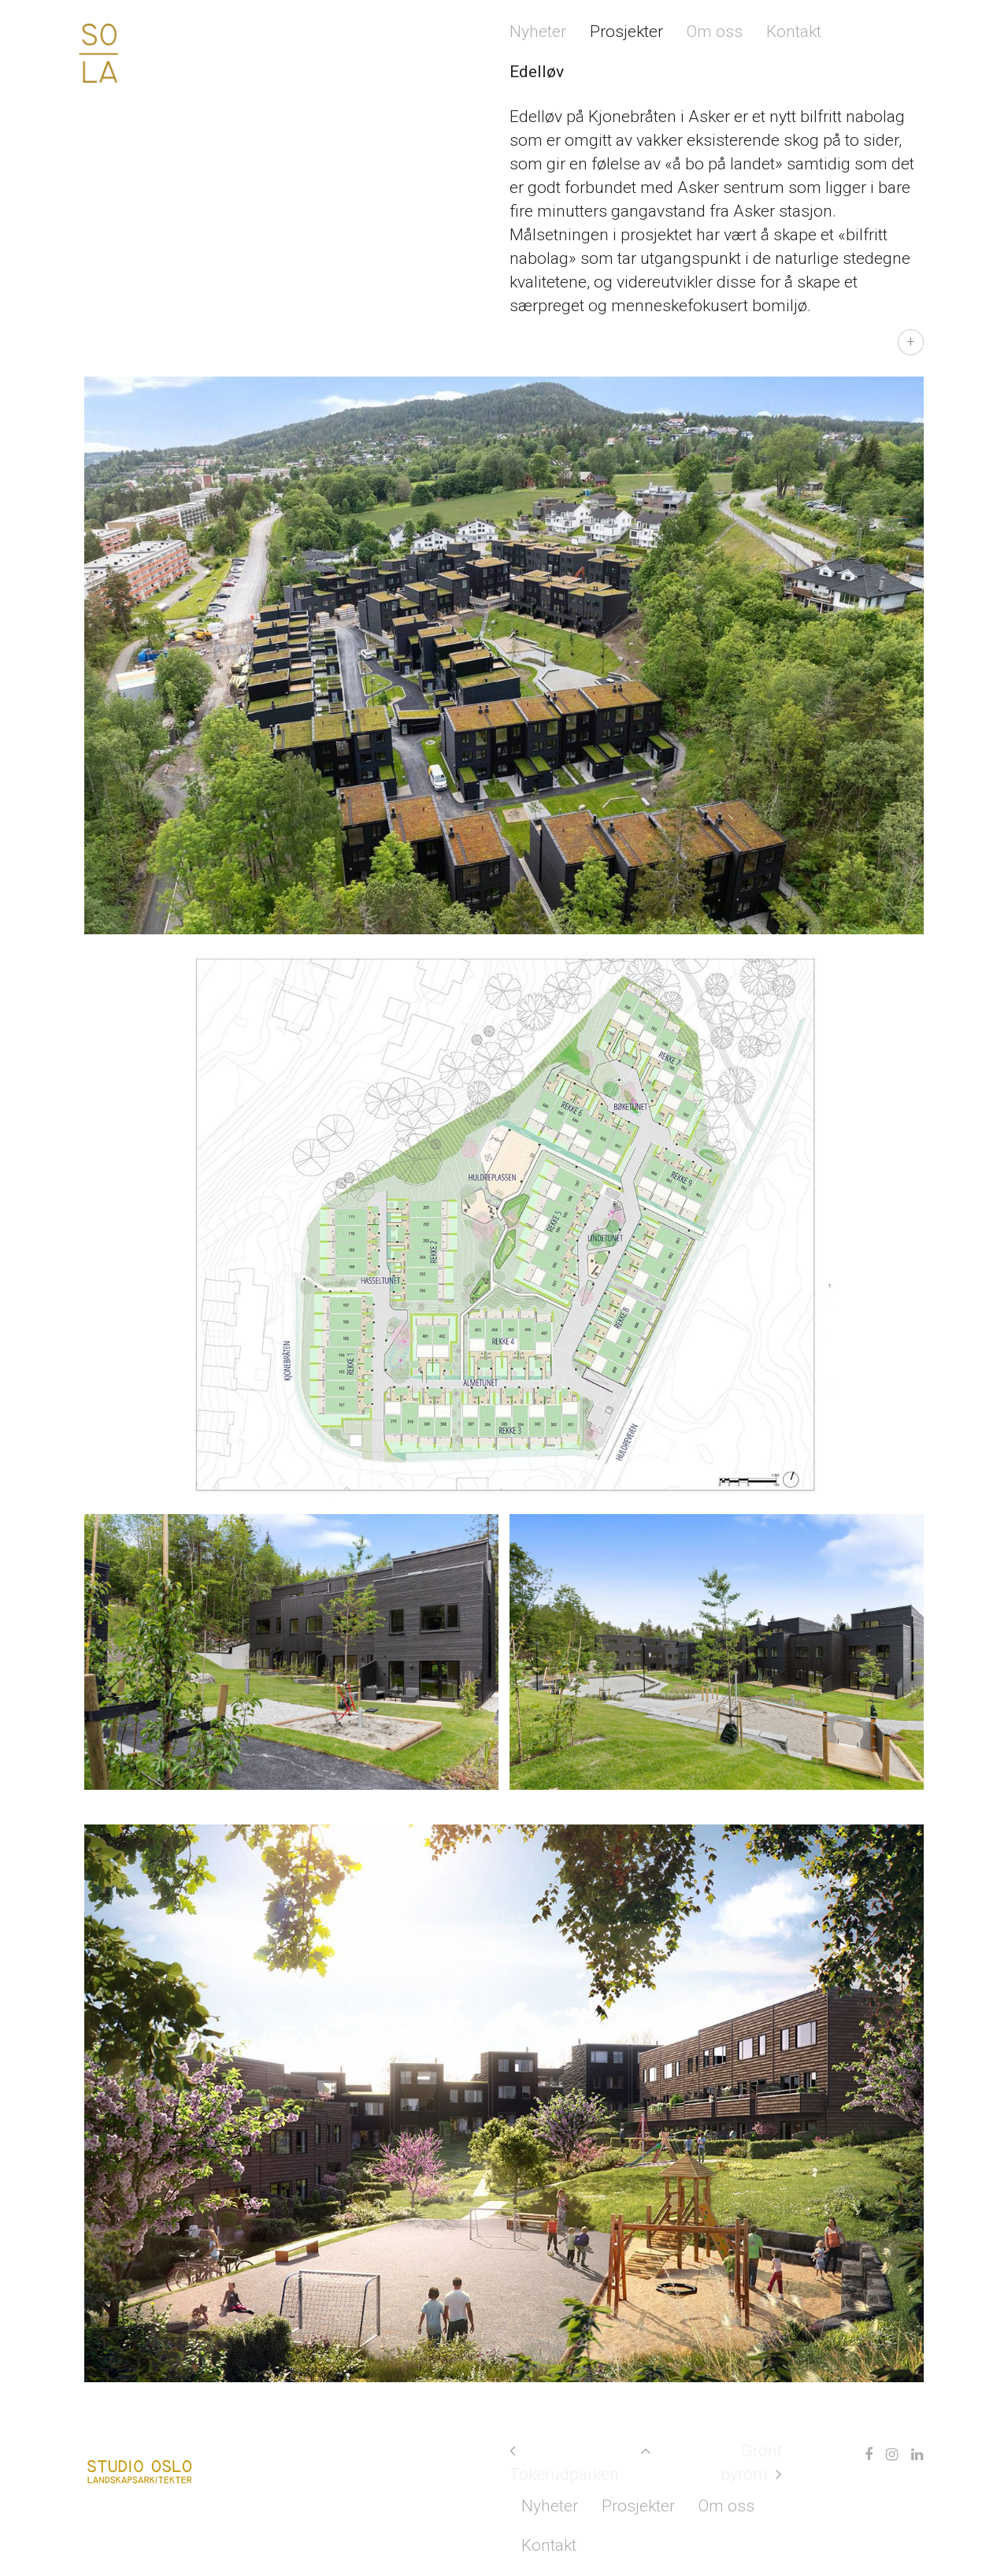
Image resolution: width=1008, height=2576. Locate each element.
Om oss (715, 31)
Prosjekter (626, 31)
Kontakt (793, 31)
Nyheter (538, 31)
